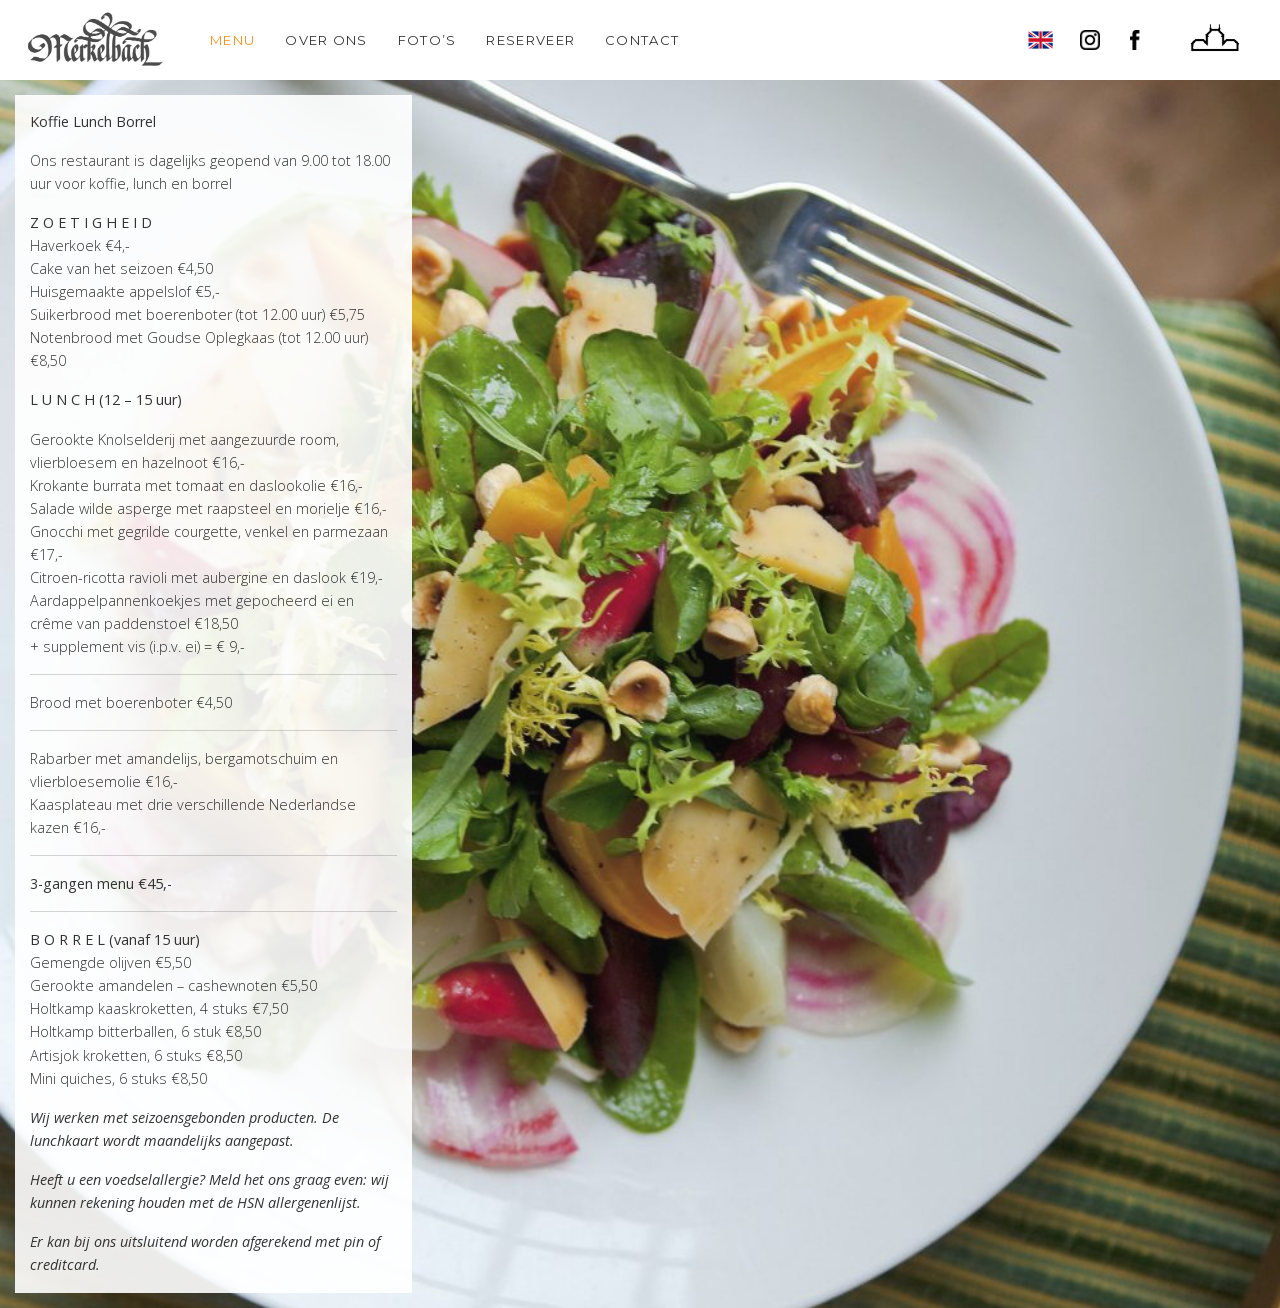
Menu (232, 40)
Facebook (1140, 40)
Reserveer (530, 40)
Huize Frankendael (1215, 40)
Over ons (326, 40)
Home (95, 40)
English (1040, 40)
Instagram (1090, 40)
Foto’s (427, 40)
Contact (642, 40)
